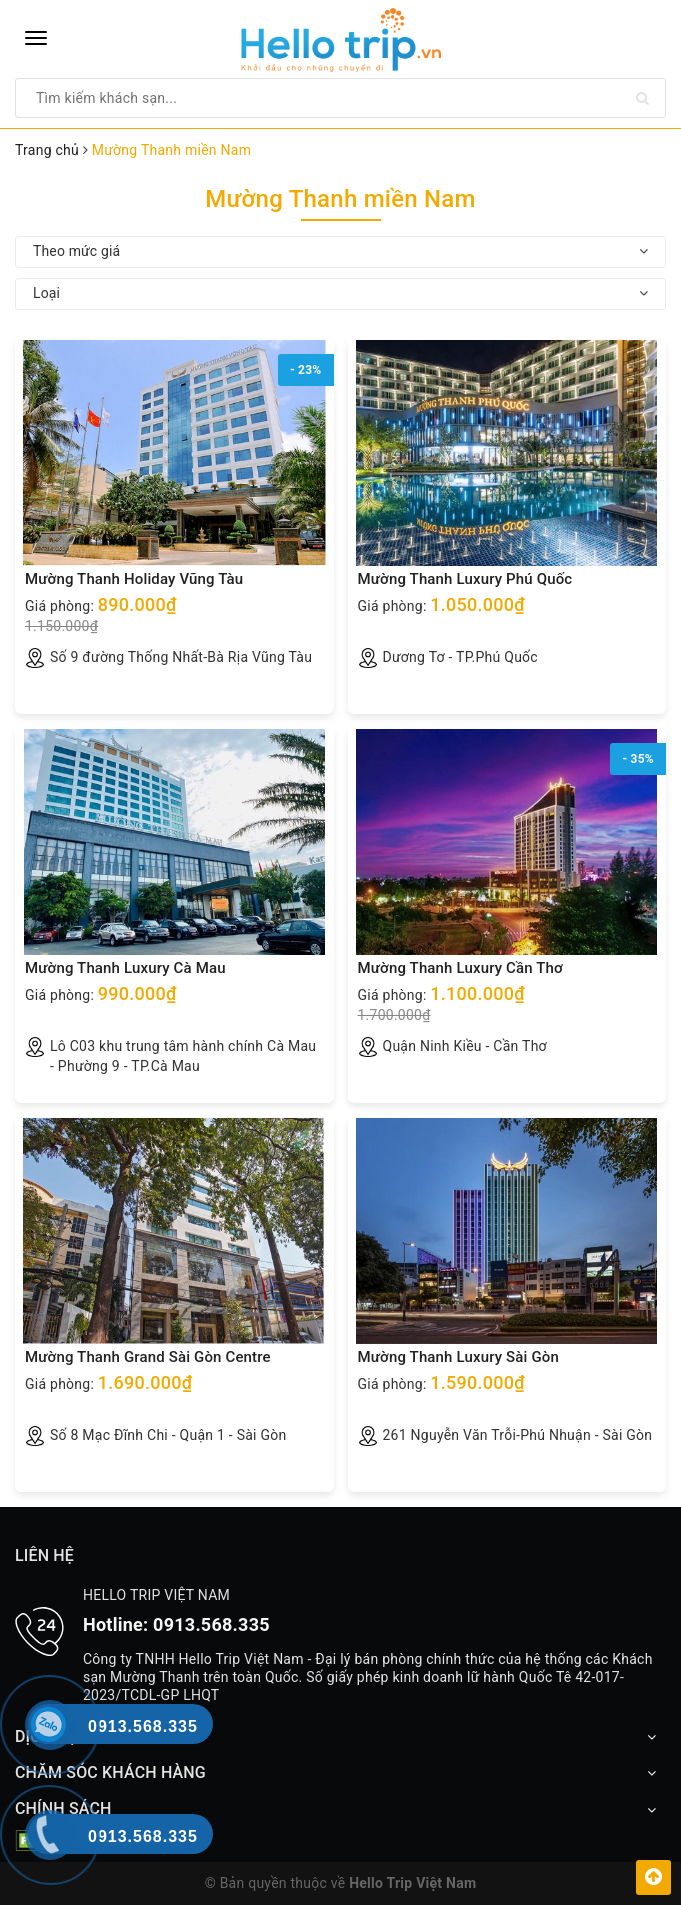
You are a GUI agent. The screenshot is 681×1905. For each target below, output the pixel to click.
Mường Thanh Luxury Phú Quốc (465, 579)
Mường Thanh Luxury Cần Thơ (460, 968)
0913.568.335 (211, 1624)
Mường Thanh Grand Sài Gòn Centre (148, 1357)
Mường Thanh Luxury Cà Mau (125, 968)
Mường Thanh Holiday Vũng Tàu (134, 579)
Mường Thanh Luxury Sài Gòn (458, 1357)
